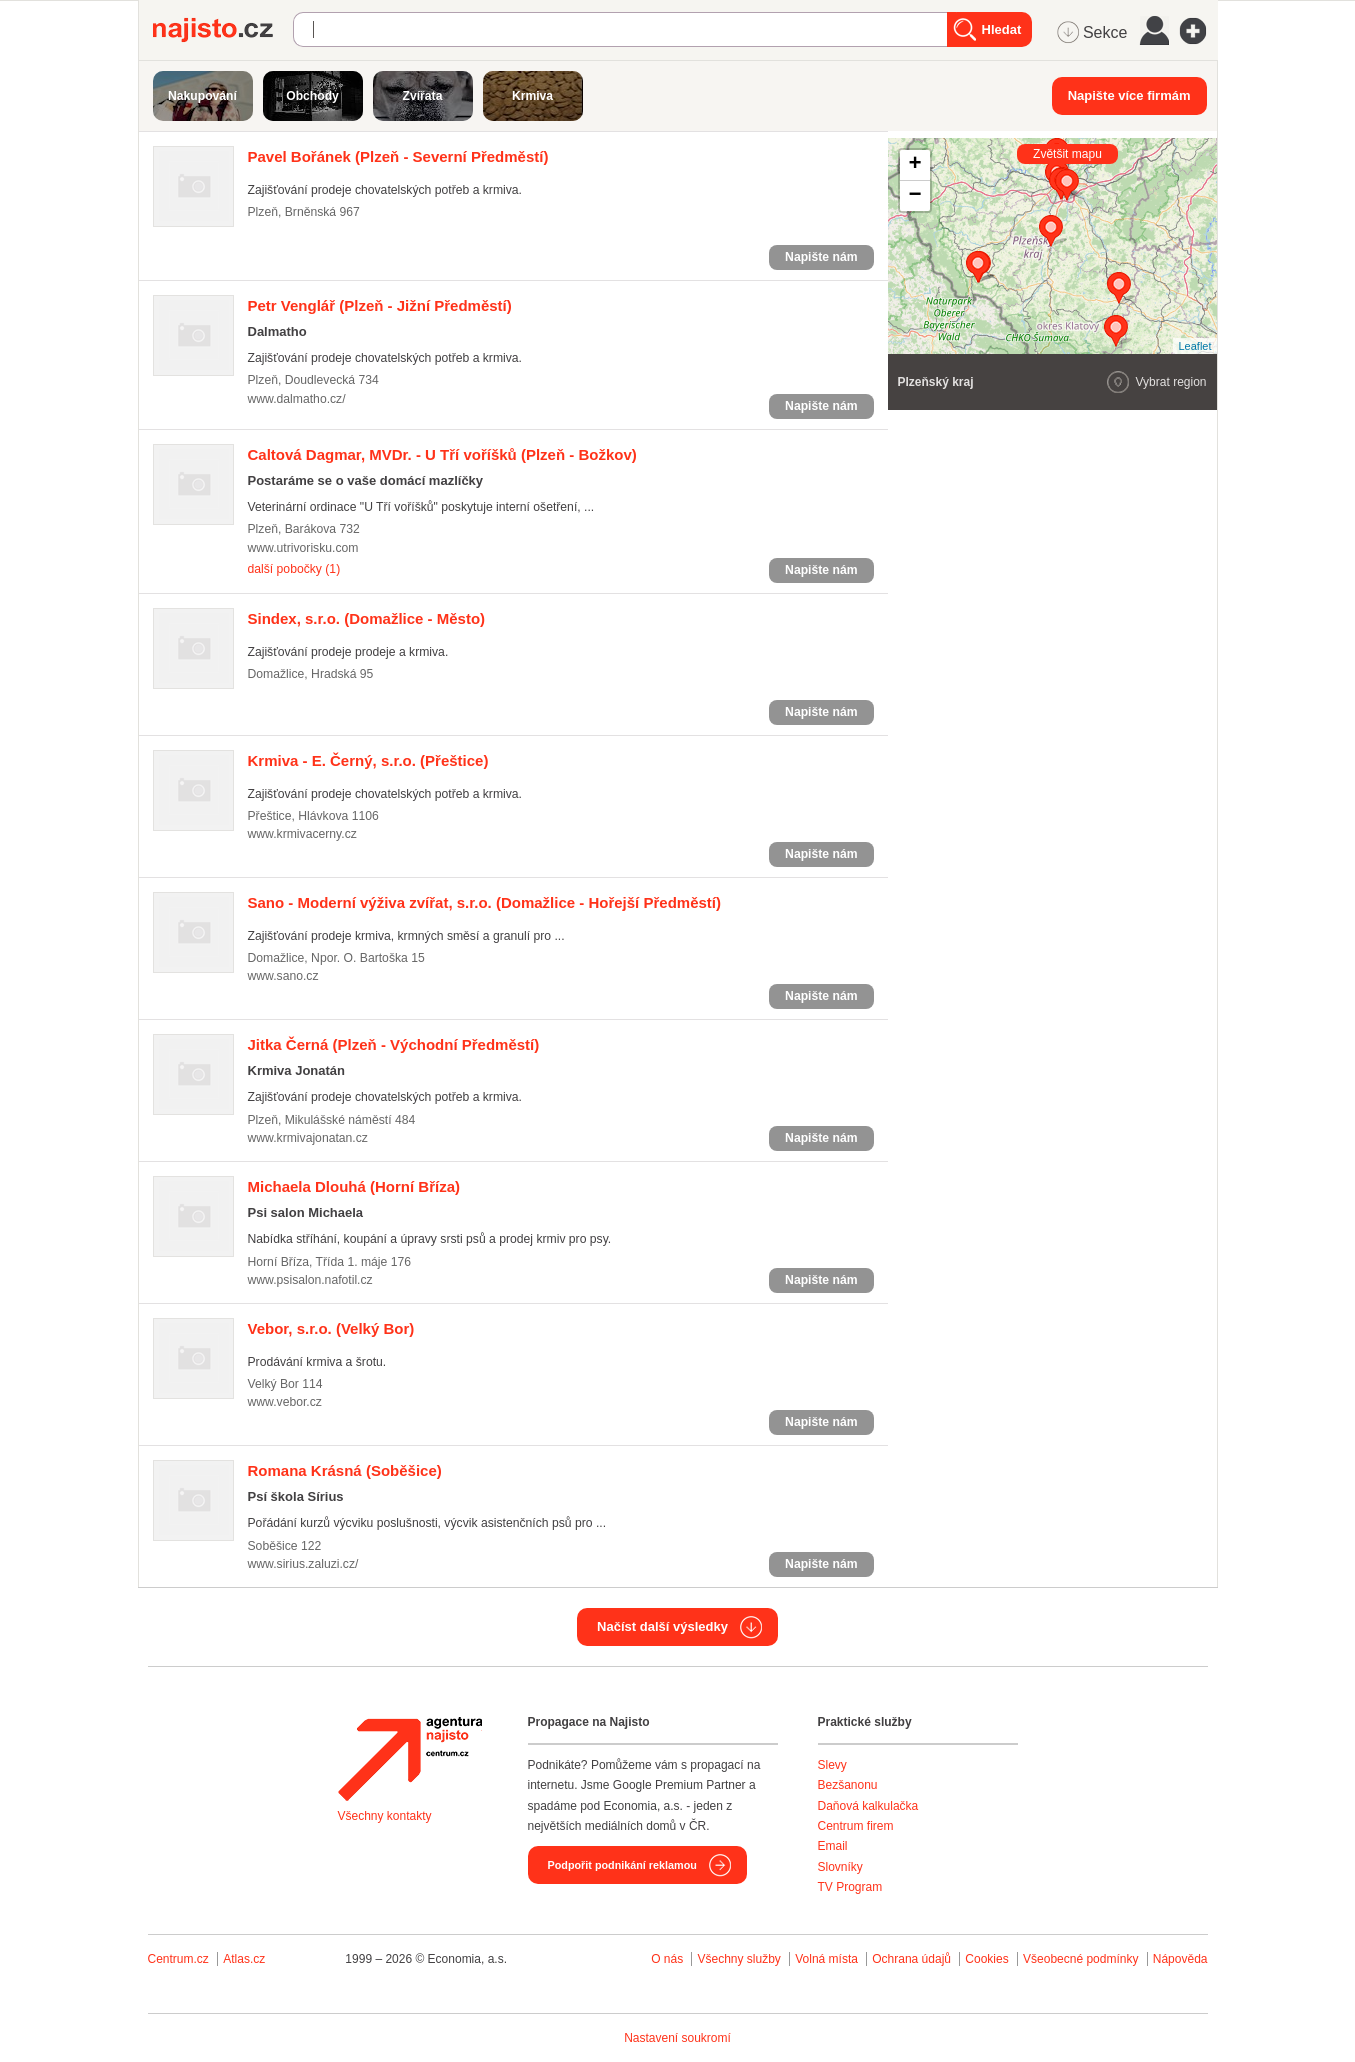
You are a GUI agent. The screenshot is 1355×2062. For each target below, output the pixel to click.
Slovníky (840, 1867)
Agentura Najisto (410, 1759)
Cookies (986, 1959)
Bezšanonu (848, 1785)
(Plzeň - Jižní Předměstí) (380, 305)
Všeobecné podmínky (1080, 1959)
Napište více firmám (1129, 95)
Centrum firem (856, 1826)
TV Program (850, 1887)
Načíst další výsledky (662, 1626)
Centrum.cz (178, 1959)
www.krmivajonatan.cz (308, 1138)
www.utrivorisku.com (303, 548)
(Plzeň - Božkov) (442, 454)
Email (833, 1846)
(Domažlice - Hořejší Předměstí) (484, 902)
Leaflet (1194, 346)
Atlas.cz (244, 1959)
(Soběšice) (345, 1470)
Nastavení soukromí (677, 2038)
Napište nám (821, 257)
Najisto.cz (223, 30)
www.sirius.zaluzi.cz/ (303, 1564)
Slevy (832, 1765)
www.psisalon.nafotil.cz (310, 1280)
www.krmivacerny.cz (302, 834)
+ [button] (914, 165)
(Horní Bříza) (354, 1186)
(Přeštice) (368, 760)
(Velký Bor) (331, 1328)
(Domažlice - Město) (367, 618)
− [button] (914, 196)
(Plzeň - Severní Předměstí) (398, 156)
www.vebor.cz (285, 1402)
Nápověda (1180, 1959)
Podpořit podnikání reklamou (622, 1865)
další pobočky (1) (294, 569)
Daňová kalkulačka (868, 1806)
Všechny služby (740, 1959)
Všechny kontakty (385, 1816)
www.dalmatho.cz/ (297, 399)
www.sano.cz (283, 976)
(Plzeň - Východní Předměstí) (394, 1044)
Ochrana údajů (911, 1959)
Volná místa (826, 1959)
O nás (667, 1959)
